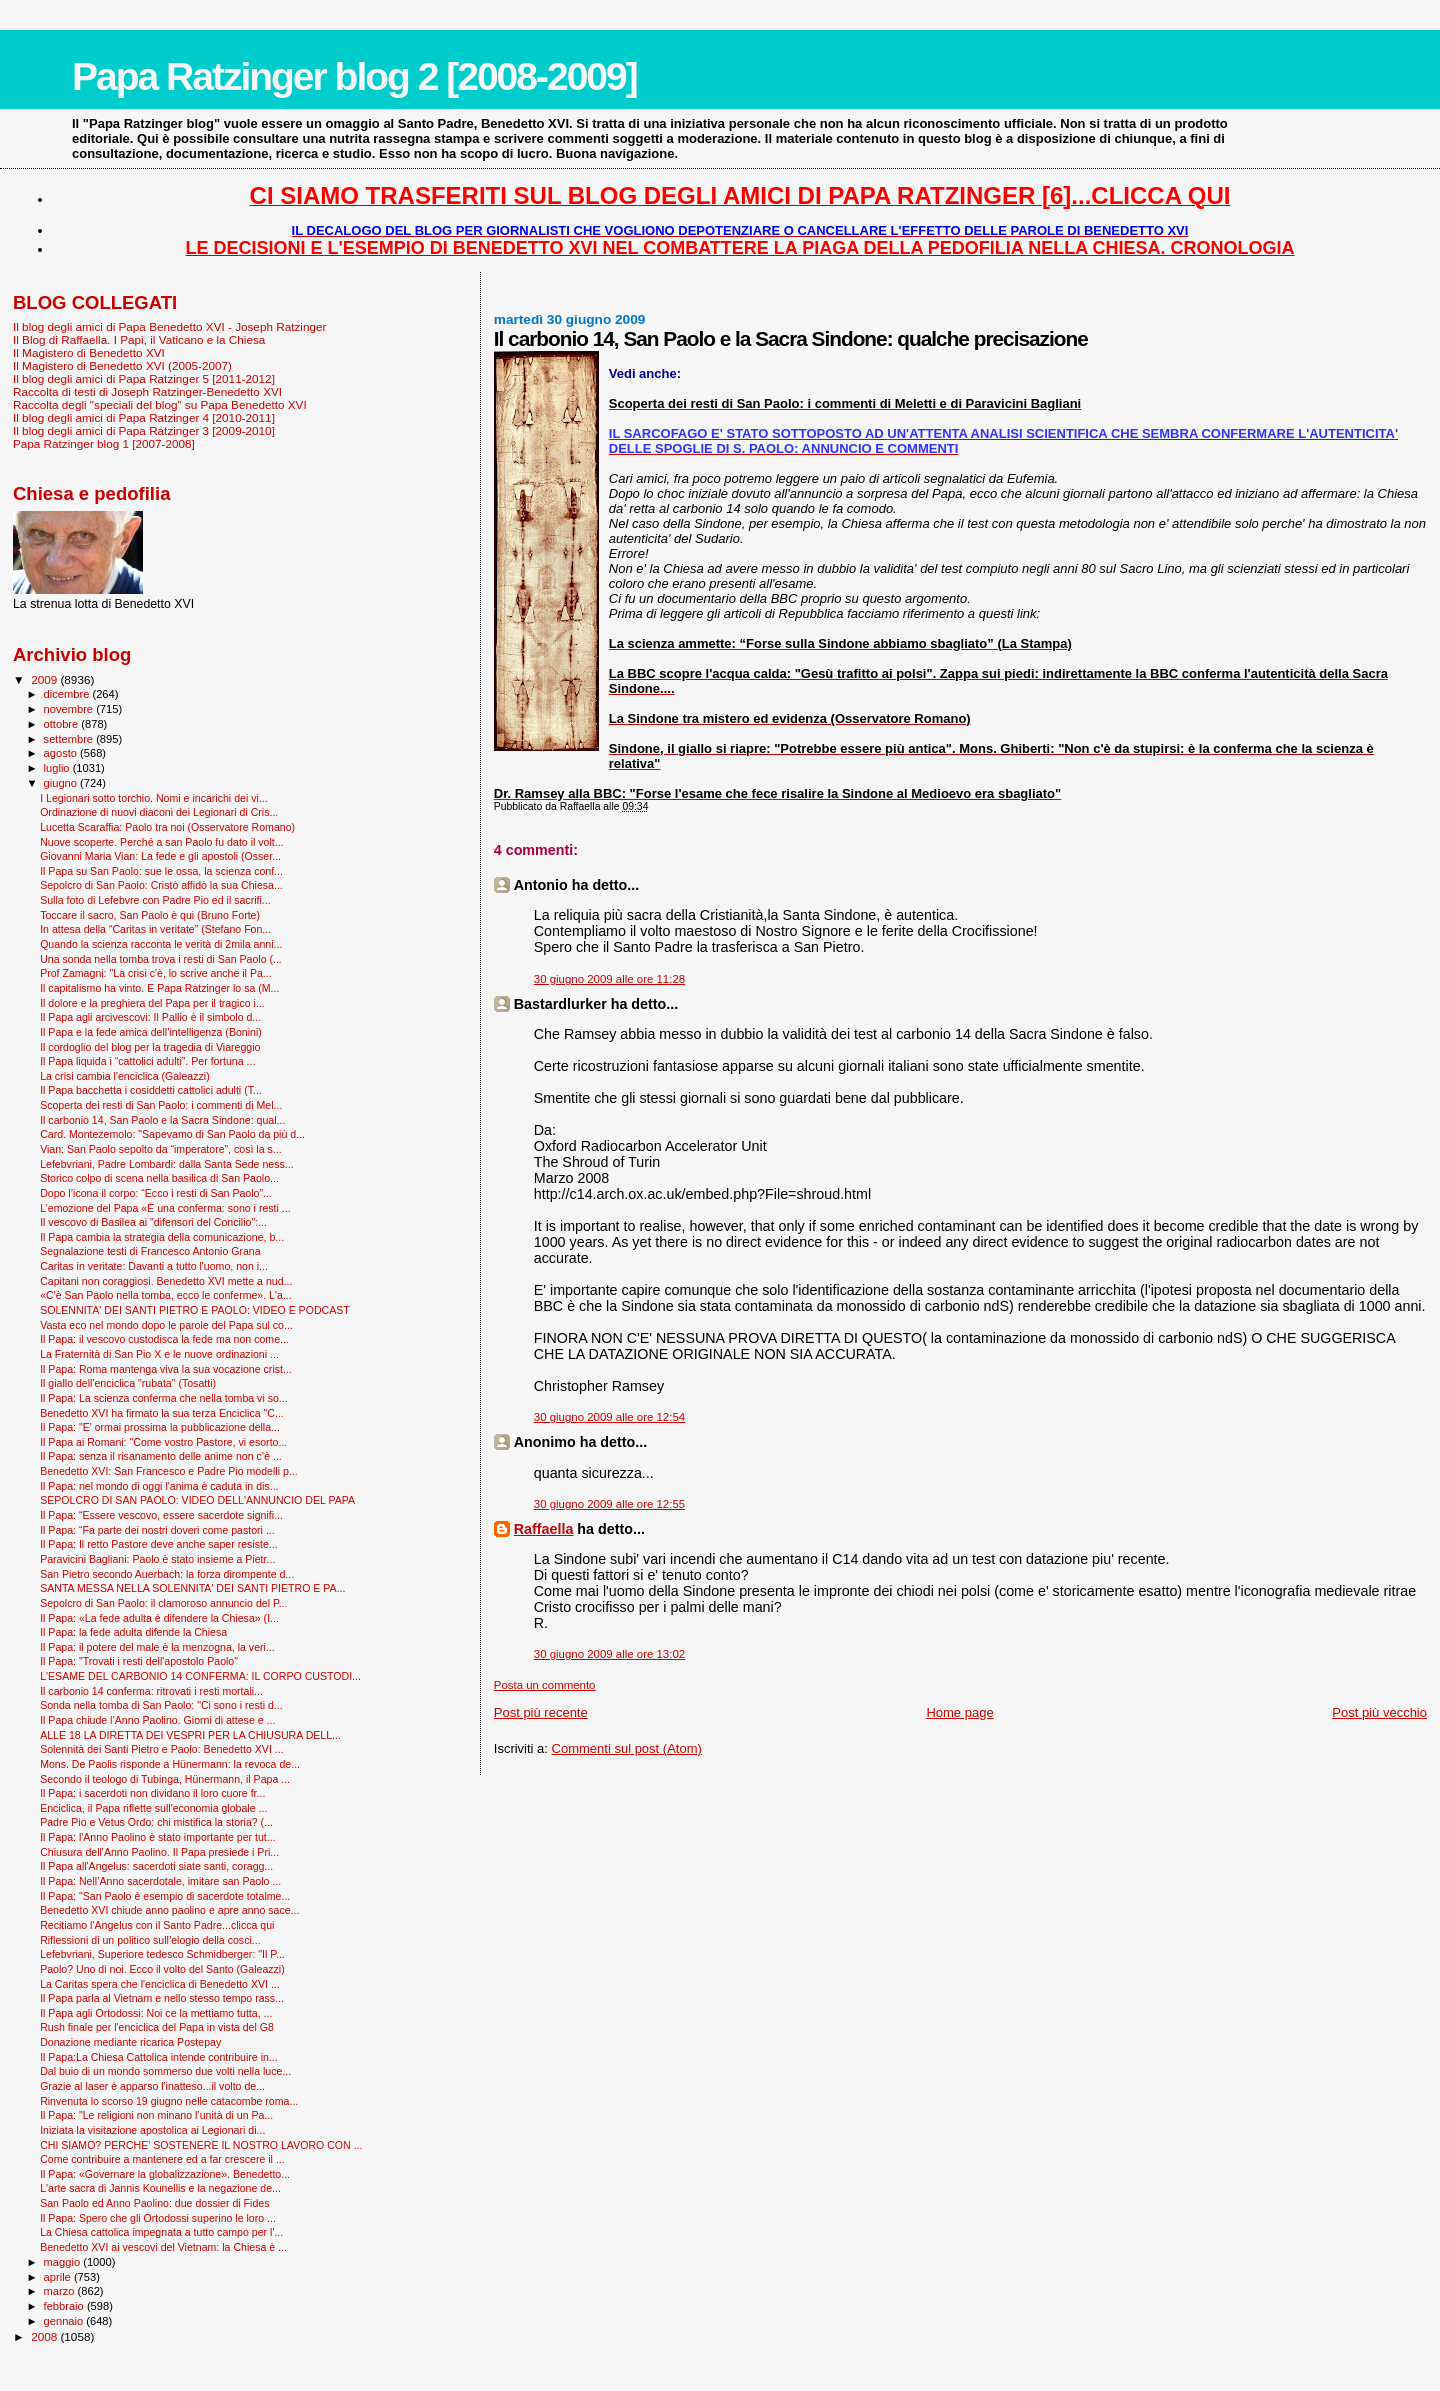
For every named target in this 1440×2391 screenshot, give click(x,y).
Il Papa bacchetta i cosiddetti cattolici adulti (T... (151, 1090)
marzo (61, 2291)
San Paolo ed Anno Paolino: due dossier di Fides (154, 2203)
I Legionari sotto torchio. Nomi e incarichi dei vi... (154, 798)
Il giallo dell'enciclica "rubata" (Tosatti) (128, 1383)
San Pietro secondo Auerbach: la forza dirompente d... (167, 1574)
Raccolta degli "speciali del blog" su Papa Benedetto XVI (160, 404)
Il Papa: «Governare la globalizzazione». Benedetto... (165, 2174)
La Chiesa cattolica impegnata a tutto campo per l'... (161, 2232)
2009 (45, 679)
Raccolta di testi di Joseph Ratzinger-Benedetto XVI (147, 391)
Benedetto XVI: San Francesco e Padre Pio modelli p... (169, 1471)
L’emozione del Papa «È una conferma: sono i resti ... (165, 1208)
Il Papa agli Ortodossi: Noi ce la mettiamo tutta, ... (156, 2013)
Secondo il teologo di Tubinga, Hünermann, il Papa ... (165, 1779)
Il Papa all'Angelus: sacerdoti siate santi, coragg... (156, 1866)
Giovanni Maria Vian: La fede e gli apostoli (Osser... (160, 856)
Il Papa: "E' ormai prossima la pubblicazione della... (160, 1427)
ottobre (63, 724)
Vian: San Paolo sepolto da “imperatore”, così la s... (160, 1149)
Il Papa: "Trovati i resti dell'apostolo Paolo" (139, 1661)
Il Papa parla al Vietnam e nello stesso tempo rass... (162, 1998)
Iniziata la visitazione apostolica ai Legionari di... (152, 2130)
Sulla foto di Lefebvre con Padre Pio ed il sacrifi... (155, 900)
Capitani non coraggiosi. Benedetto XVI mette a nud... (166, 1281)
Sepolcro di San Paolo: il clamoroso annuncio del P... (163, 1603)
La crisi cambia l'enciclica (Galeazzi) (125, 1076)
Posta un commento (545, 1685)
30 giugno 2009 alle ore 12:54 (609, 1417)
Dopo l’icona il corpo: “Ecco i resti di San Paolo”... (156, 1193)
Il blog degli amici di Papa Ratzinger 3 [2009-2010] (144, 430)
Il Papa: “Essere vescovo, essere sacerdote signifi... (161, 1515)
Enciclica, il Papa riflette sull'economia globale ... (153, 1808)
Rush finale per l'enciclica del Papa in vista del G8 (157, 2027)
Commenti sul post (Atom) (627, 1748)
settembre (70, 739)
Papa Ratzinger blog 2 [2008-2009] (354, 76)
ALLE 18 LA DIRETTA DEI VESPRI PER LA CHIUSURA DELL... (190, 1735)
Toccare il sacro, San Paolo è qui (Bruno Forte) (150, 915)
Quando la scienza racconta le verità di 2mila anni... (161, 944)
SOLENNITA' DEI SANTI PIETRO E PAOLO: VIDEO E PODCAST (195, 1310)
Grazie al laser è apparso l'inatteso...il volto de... (152, 2086)
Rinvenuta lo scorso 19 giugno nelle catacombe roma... (169, 2101)
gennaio (65, 2321)
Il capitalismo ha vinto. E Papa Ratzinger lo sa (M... (159, 988)
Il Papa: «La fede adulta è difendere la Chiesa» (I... (159, 1618)
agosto (62, 753)
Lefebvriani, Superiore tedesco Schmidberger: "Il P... (162, 1954)
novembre (70, 709)
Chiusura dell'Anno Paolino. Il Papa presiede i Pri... (159, 1852)
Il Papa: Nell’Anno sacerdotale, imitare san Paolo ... (160, 1881)
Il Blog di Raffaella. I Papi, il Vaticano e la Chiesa (139, 339)
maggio (64, 2262)
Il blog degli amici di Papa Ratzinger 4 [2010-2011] (144, 417)
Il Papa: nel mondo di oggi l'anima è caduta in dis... (159, 1486)
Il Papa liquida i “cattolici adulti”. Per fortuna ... (147, 1061)
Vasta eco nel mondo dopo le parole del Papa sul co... (166, 1325)
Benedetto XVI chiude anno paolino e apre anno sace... (169, 1910)
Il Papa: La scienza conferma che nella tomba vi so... (164, 1398)
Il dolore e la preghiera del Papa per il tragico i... (152, 1003)
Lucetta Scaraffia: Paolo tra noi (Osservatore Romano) (167, 827)
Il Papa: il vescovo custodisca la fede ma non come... (164, 1339)
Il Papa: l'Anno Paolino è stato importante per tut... (157, 1837)
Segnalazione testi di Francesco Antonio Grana (150, 1251)
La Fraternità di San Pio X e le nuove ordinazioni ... (159, 1354)
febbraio (65, 2306)
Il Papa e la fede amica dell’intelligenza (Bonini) (151, 1032)
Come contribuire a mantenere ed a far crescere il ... (162, 2159)
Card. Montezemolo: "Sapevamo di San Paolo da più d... (172, 1134)
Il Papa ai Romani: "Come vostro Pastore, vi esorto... (163, 1442)
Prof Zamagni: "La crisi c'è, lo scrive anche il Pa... (156, 973)
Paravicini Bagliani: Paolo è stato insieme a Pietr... (157, 1559)
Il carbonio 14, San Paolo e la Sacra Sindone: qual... (162, 1120)
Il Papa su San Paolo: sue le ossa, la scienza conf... (161, 871)
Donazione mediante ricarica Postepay (130, 2042)
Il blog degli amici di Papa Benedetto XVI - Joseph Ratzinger (169, 326)
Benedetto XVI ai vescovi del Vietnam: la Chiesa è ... (163, 2247)
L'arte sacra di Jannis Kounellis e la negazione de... (160, 2188)
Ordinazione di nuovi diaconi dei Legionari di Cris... (159, 812)
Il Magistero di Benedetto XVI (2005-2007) (122, 365)
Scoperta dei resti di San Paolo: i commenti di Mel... (161, 1105)
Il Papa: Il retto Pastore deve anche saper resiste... (159, 1544)
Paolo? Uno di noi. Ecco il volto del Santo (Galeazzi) (162, 1969)
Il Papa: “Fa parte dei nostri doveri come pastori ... (157, 1530)
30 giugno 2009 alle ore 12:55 (609, 1504)
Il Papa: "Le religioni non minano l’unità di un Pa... (156, 2115)
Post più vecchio (1379, 1712)
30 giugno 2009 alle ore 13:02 (609, 1654)
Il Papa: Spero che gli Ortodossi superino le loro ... (158, 2218)
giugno (62, 783)
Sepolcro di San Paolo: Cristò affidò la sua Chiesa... (161, 885)
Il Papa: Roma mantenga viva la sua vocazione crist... (166, 1369)
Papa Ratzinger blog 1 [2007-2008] (104, 443)
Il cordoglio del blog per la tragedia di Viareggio (150, 1047)
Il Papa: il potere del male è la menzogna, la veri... (157, 1647)
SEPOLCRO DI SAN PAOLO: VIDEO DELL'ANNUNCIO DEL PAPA (197, 1500)
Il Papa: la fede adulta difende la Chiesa (133, 1632)
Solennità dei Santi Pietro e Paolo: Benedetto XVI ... (161, 1749)
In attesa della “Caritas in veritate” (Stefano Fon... (155, 929)
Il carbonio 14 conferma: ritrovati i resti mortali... (151, 1691)
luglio (58, 768)
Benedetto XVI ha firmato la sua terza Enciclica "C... (162, 1413)
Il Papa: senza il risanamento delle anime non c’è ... (161, 1456)
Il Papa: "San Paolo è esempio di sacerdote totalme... (165, 1896)
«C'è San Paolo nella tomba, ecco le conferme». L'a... (166, 1295)
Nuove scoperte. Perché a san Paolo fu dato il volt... (161, 842)
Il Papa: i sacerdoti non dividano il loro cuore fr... (152, 1793)
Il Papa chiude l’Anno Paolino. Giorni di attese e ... (157, 1720)
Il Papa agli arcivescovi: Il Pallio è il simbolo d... (150, 1017)
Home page (959, 1712)
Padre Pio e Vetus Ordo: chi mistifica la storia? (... (156, 1822)
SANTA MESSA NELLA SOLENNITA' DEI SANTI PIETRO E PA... (192, 1588)
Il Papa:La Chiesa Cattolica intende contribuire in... (159, 2057)
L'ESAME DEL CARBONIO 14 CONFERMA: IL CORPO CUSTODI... (200, 1676)
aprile (59, 2277)
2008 (45, 2336)
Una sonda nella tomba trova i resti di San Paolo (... (161, 959)
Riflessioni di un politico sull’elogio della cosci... (150, 1940)
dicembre (68, 694)
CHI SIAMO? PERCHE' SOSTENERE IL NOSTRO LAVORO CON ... (201, 2145)
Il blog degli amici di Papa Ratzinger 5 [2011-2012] (144, 378)
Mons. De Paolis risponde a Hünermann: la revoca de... (170, 1764)
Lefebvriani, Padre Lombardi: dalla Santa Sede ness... (166, 1164)
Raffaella (544, 1529)
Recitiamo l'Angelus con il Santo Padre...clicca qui (157, 1925)
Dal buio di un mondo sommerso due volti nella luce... (165, 2071)
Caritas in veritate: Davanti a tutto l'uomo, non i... (154, 1266)
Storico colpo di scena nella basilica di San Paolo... (159, 1178)
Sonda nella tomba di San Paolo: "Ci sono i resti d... (161, 1705)
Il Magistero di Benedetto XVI (89, 352)
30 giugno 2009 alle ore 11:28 (609, 979)
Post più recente (541, 1712)
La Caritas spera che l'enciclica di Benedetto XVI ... (160, 1984)
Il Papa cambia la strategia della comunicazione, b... (162, 1237)
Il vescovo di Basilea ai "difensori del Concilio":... (153, 1222)
